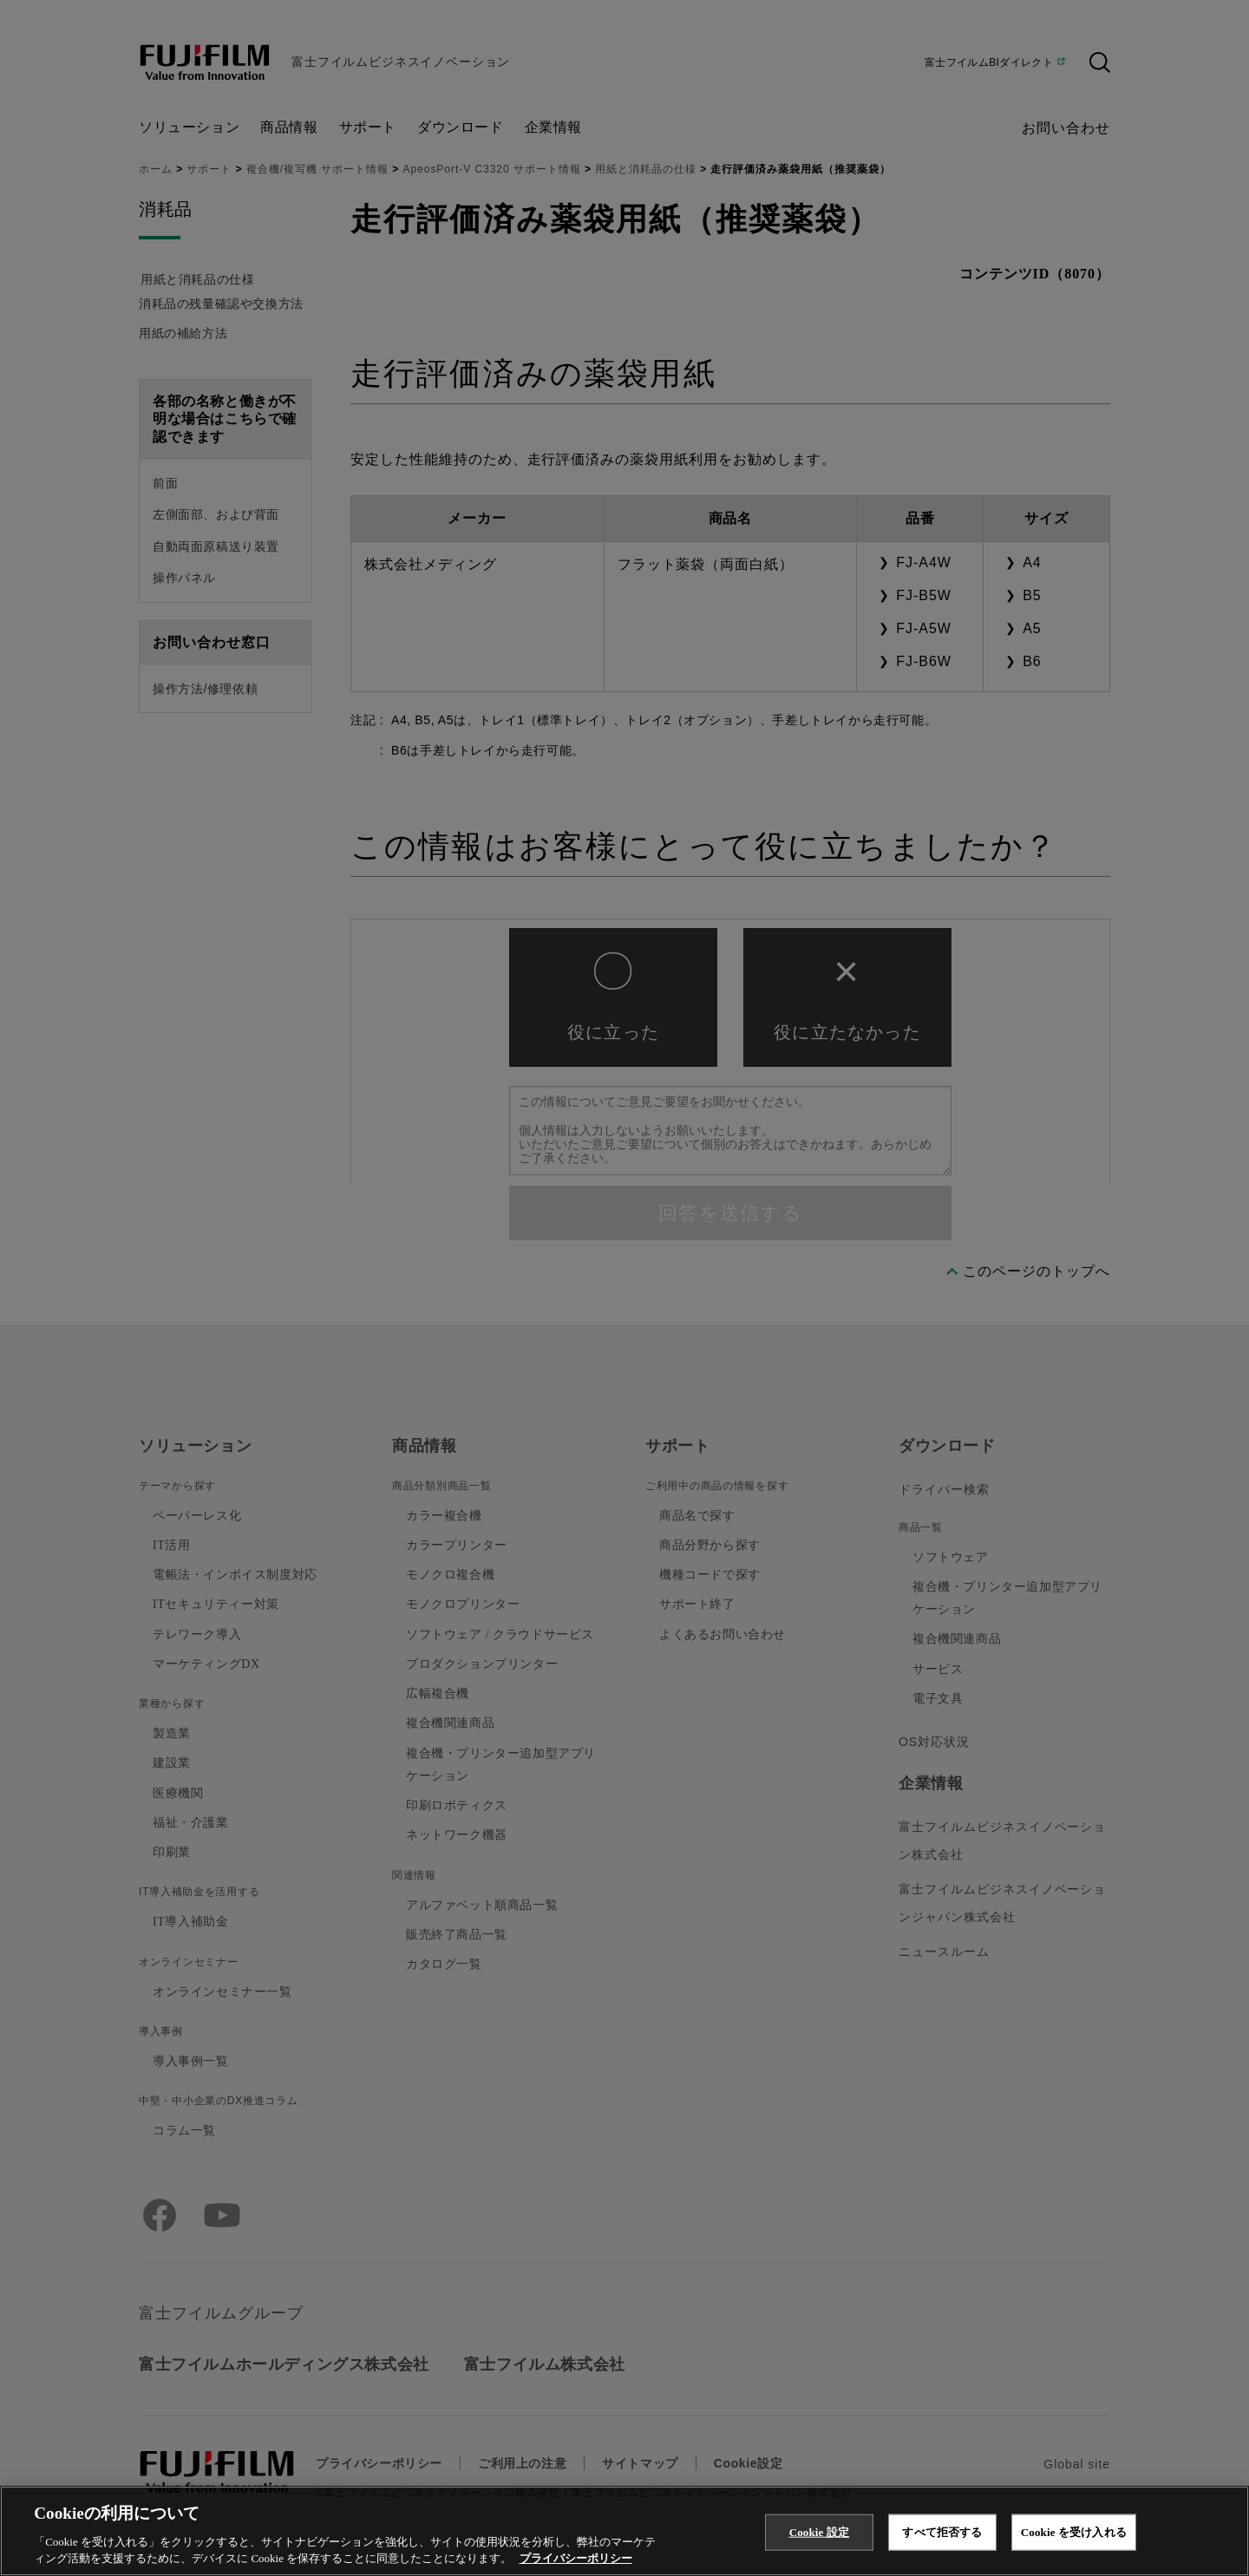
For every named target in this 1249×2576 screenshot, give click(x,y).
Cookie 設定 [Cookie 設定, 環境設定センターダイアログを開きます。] (819, 2532)
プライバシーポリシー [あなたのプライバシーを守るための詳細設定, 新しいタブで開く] (576, 2558)
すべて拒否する (942, 2532)
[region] (624, 2531)
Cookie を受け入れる (1074, 2532)
